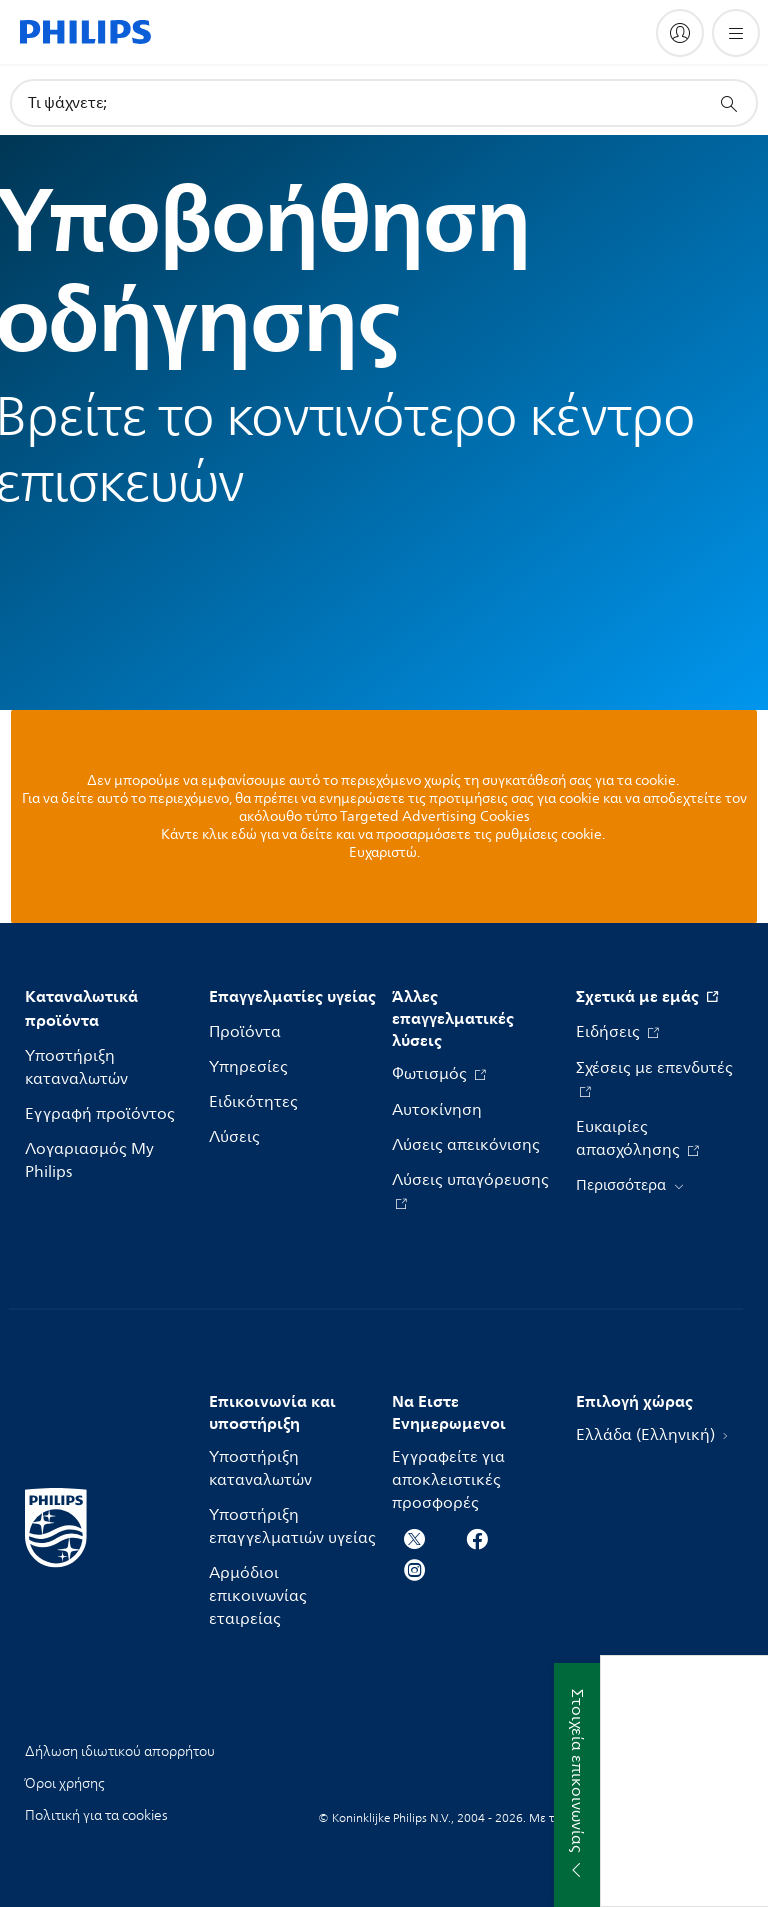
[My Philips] (680, 33)
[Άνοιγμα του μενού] (736, 33)
